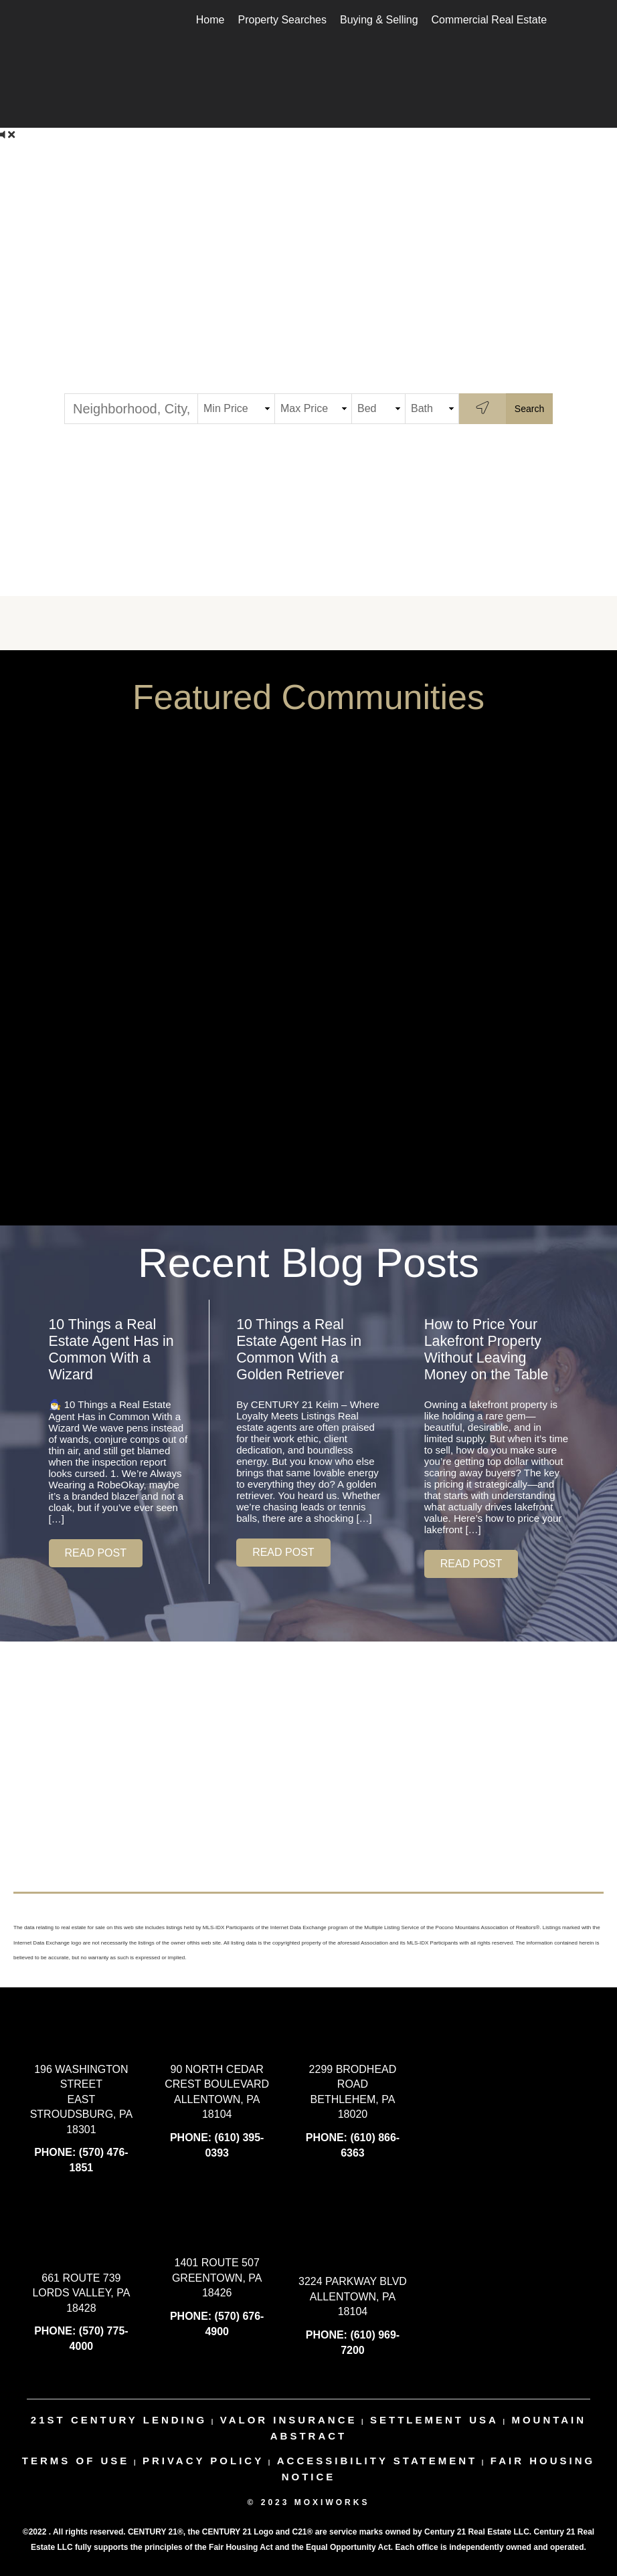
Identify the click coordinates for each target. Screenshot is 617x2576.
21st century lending (119, 2419)
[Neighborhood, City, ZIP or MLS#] (131, 408)
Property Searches (282, 19)
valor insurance (288, 2419)
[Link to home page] (65, 20)
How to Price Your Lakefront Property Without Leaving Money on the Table (486, 1349)
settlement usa (434, 2419)
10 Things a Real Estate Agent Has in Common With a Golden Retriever (298, 1349)
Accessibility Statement (377, 2460)
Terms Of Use (76, 2460)
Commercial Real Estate (489, 19)
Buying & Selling (379, 19)
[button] (96, 1553)
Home (210, 19)
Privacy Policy (203, 2460)
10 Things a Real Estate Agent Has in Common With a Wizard (111, 1349)
